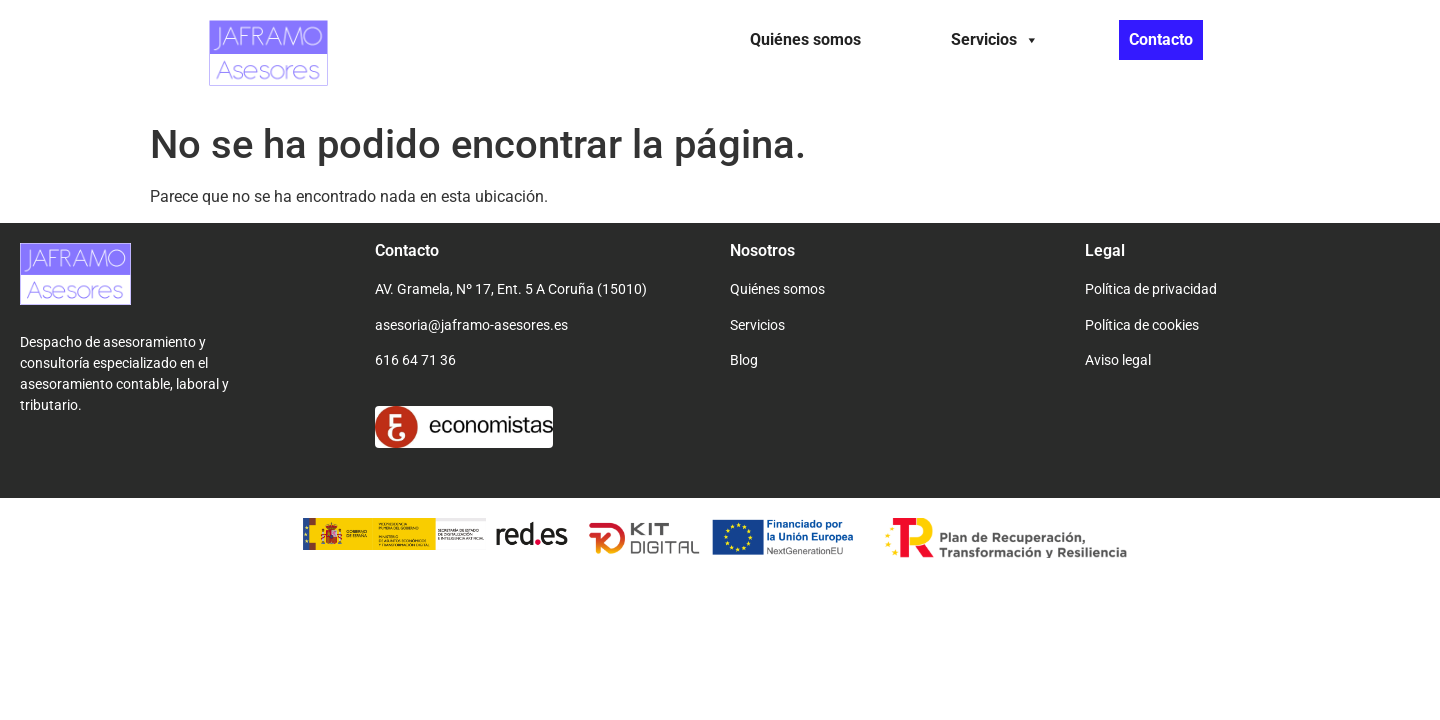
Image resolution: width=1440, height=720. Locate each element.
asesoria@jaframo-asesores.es (471, 325)
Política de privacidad (1151, 289)
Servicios (995, 40)
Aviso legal (1118, 360)
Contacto (1161, 39)
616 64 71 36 (415, 360)
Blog (744, 360)
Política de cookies (1142, 325)
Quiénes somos (805, 39)
